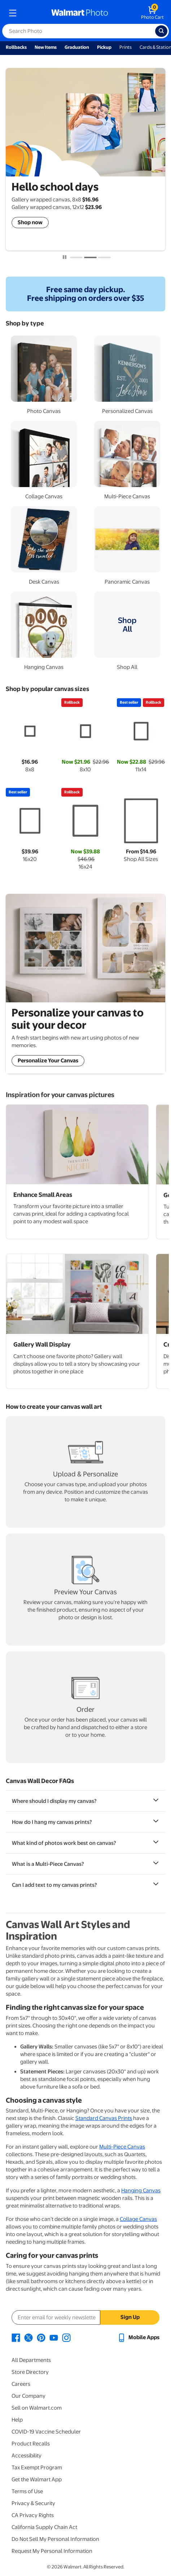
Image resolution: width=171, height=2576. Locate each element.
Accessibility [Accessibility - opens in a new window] (26, 2455)
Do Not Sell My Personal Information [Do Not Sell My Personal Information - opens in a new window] (55, 2539)
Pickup (104, 47)
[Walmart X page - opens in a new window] (28, 2337)
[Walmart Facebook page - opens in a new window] (16, 2337)
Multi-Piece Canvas (122, 2147)
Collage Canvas (138, 2219)
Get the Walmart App (37, 2479)
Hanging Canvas (141, 2190)
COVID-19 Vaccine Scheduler (46, 2431)
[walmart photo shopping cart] (152, 13)
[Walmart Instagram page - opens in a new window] (66, 2337)
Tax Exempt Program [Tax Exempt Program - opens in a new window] (37, 2467)
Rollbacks (16, 47)
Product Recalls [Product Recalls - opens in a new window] (31, 2443)
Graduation (77, 47)
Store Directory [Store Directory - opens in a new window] (30, 2372)
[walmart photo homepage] (80, 13)
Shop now (30, 222)
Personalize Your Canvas (48, 1060)
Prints (125, 47)
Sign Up (130, 2317)
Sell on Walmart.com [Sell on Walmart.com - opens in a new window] (37, 2408)
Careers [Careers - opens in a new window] (21, 2384)
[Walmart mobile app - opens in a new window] (138, 2337)
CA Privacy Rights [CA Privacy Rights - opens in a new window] (33, 2515)
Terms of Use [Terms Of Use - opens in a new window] (27, 2491)
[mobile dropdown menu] (12, 13)
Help (17, 2420)
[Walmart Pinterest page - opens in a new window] (41, 2337)
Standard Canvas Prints (103, 2118)
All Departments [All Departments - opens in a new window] (31, 2360)
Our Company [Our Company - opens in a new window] (28, 2396)
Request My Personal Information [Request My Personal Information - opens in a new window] (52, 2551)
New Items (46, 47)
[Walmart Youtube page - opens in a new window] (53, 2337)
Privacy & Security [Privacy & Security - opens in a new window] (33, 2503)
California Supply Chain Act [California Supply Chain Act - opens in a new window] (44, 2527)
